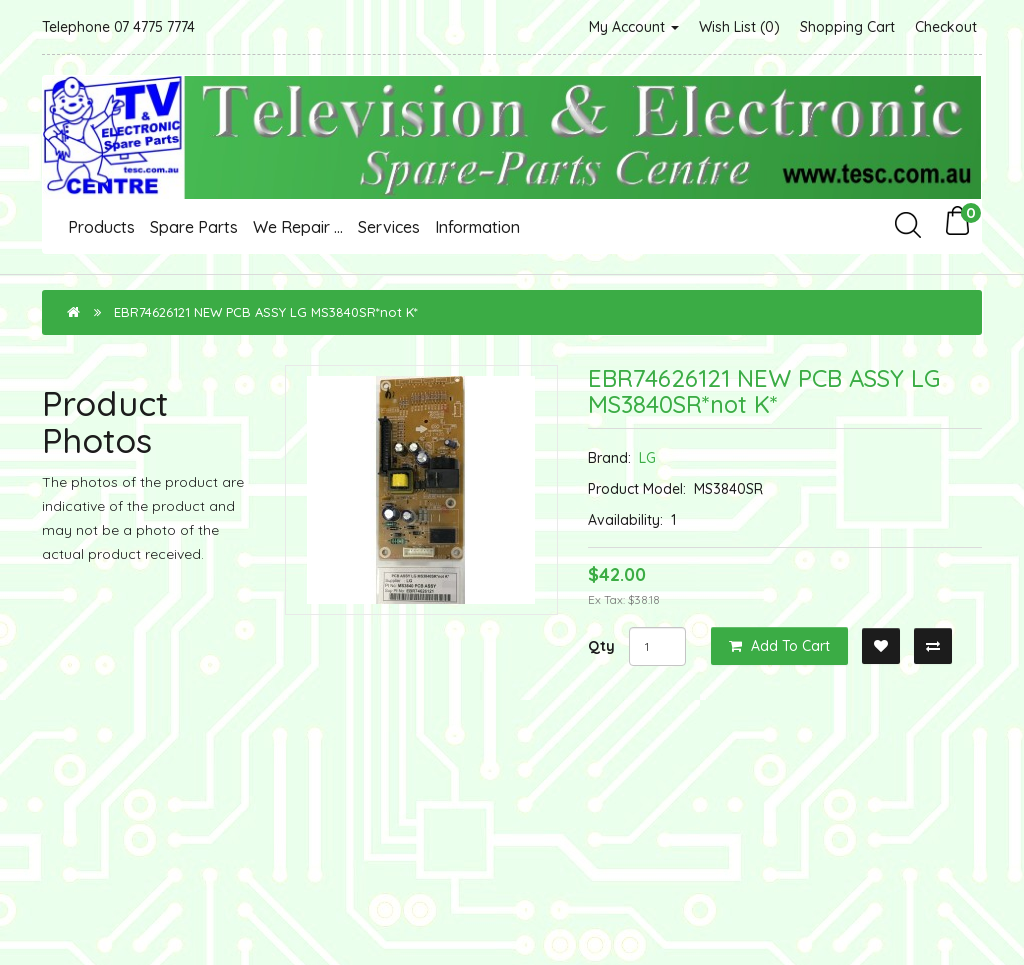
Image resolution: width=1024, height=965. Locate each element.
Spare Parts (194, 227)
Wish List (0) (739, 27)
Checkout (946, 27)
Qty (601, 646)
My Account (634, 27)
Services (389, 227)
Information (477, 227)
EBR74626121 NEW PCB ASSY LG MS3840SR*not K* (266, 312)
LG (647, 458)
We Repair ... (298, 227)
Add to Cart (779, 646)
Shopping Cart (847, 27)
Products (101, 227)
